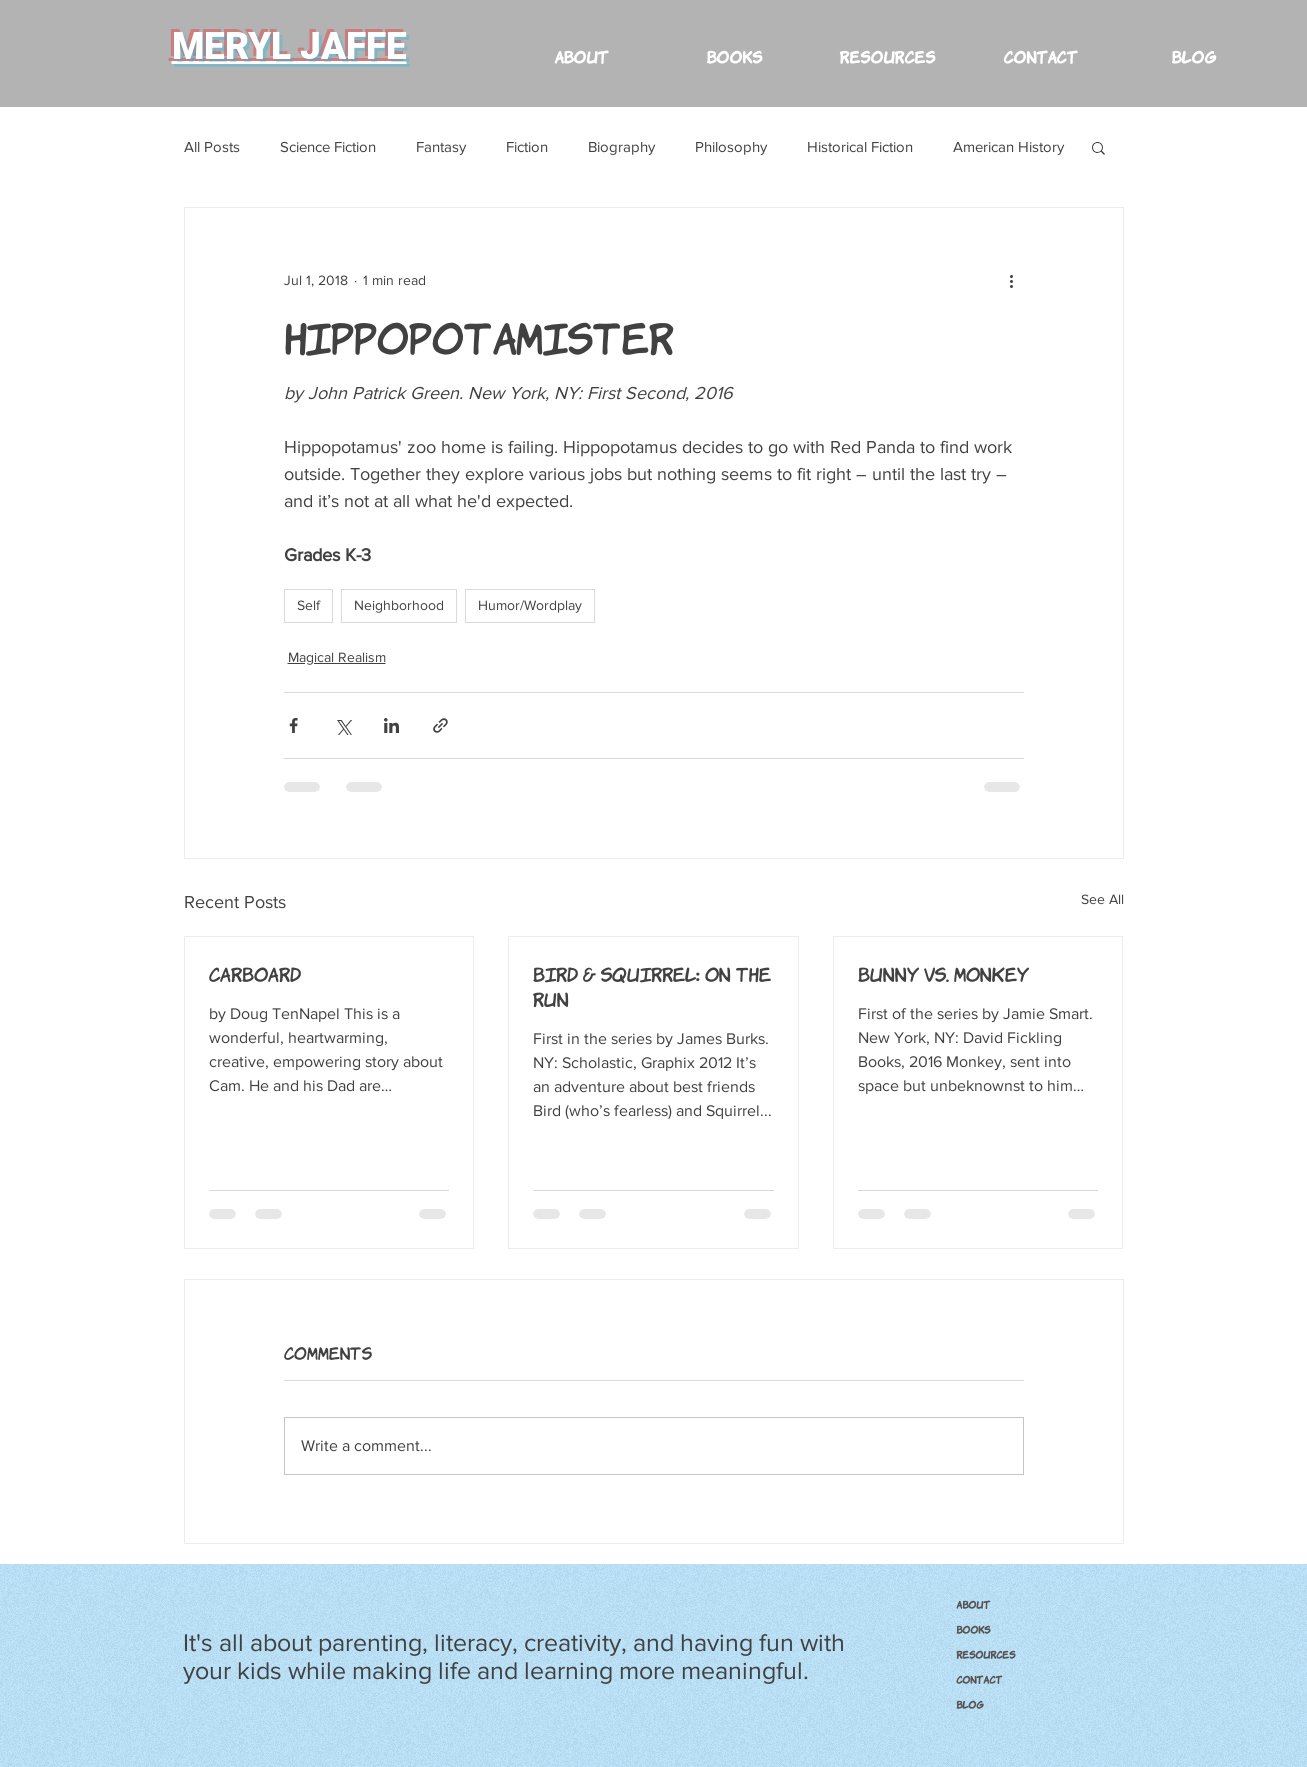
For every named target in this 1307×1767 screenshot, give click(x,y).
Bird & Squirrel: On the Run (652, 985)
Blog (970, 1704)
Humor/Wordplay (530, 605)
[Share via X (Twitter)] (342, 725)
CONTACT (979, 1679)
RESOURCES (985, 1654)
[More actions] (1012, 280)
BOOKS (973, 1629)
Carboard (255, 973)
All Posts (212, 146)
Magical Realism (337, 657)
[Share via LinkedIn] (391, 725)
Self (308, 605)
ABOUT (973, 1604)
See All (1102, 899)
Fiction (527, 146)
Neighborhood (399, 605)
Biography (621, 146)
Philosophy (731, 146)
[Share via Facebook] (293, 725)
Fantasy (441, 146)
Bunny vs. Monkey (943, 973)
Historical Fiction (860, 146)
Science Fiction (328, 146)
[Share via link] (440, 725)
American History (1008, 146)
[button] (887, 46)
